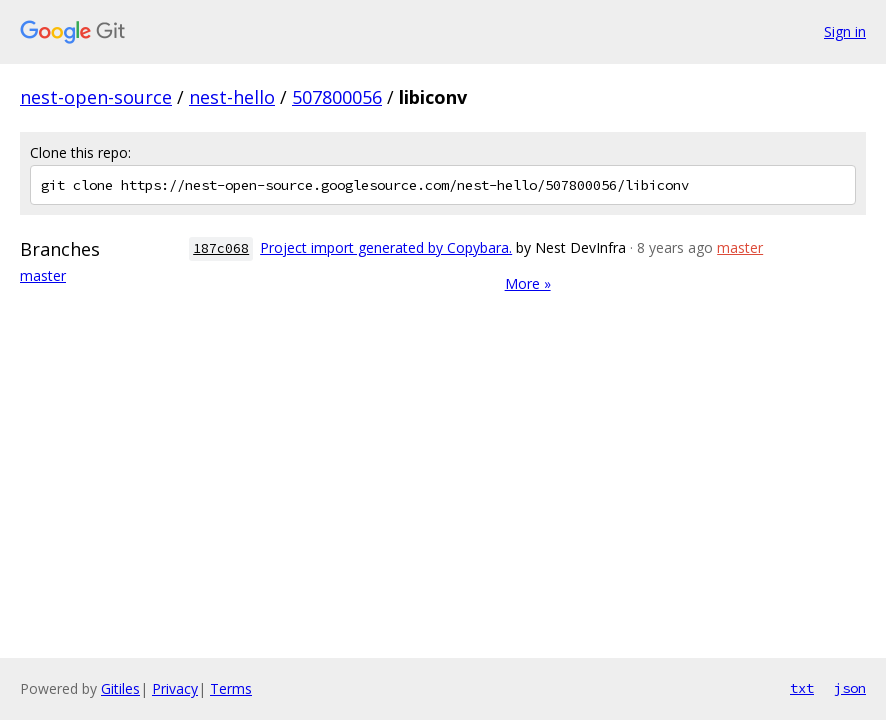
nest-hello (232, 97)
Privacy (175, 688)
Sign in (845, 31)
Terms (231, 688)
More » (528, 283)
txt (802, 688)
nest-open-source (96, 97)
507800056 (337, 97)
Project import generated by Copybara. (386, 247)
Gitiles (120, 688)
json (850, 688)
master (43, 275)
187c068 (221, 248)
